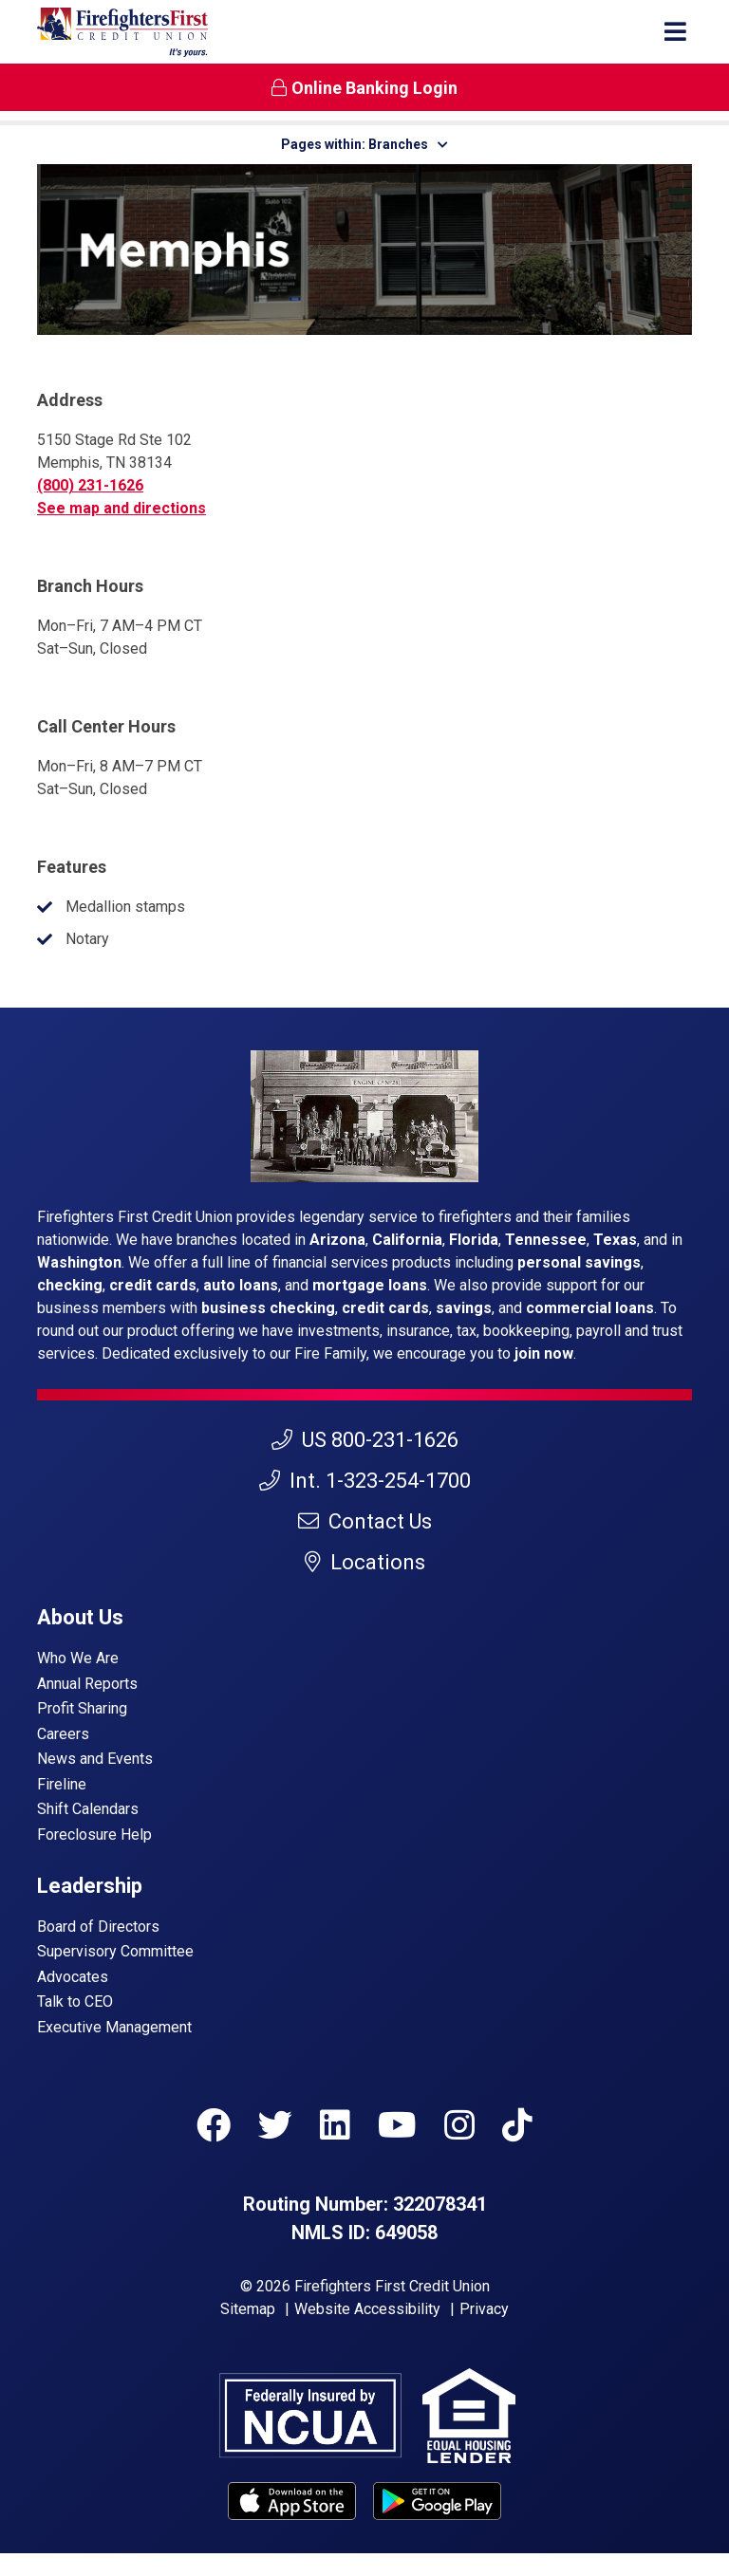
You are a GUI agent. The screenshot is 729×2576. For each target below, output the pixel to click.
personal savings (579, 1262)
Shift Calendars (88, 1809)
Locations (365, 1562)
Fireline (61, 1784)
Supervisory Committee (115, 1951)
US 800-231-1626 (364, 1440)
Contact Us (365, 1521)
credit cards (152, 1285)
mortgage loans (369, 1285)
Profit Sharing (82, 1708)
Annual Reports (87, 1684)
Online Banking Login (364, 88)
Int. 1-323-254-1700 (365, 1480)
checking (70, 1285)
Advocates (72, 1977)
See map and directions (121, 508)
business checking (268, 1308)
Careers (63, 1734)
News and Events (95, 1759)
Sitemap (247, 2309)
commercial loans (590, 1308)
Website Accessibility (367, 2309)
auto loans (240, 1285)
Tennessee (546, 1240)
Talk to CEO (75, 2001)
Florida (473, 1240)
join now (543, 1353)
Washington (79, 1262)
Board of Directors (98, 1927)
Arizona (337, 1240)
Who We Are (78, 1658)
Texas (615, 1240)
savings (464, 1308)
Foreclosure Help (94, 1834)
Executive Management (114, 2027)
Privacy (484, 2309)
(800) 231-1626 (90, 485)
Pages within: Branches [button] (364, 144)
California (407, 1240)
